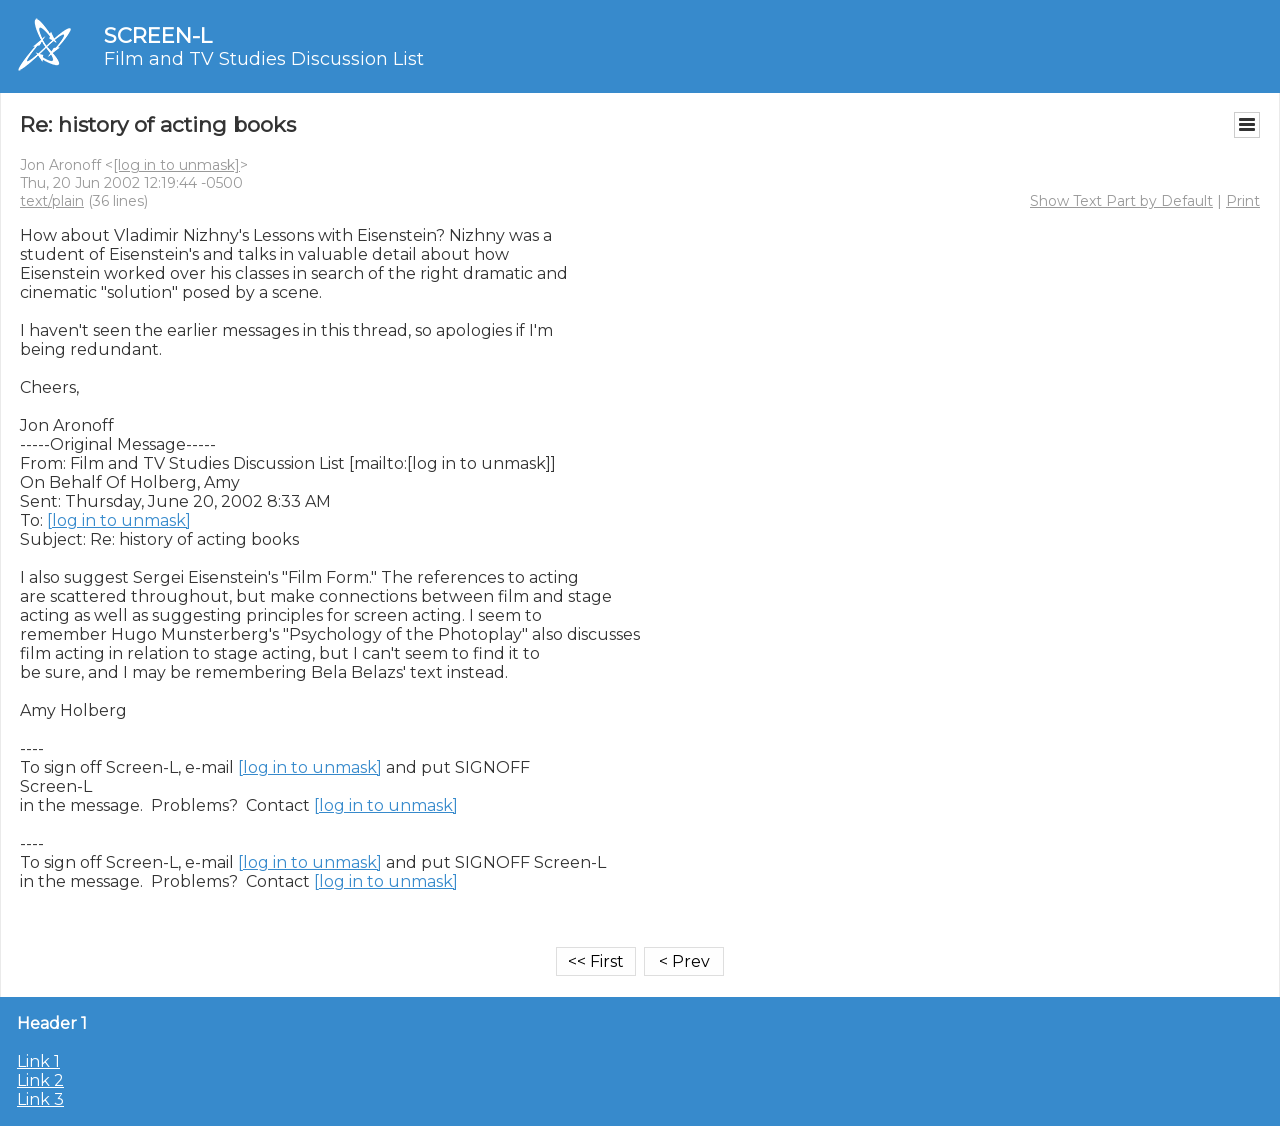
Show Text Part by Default (1121, 201)
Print (1243, 201)
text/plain (52, 201)
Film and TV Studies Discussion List (264, 59)
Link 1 (38, 1061)
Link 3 (40, 1099)
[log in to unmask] (176, 165)
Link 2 (40, 1080)
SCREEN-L (158, 35)
